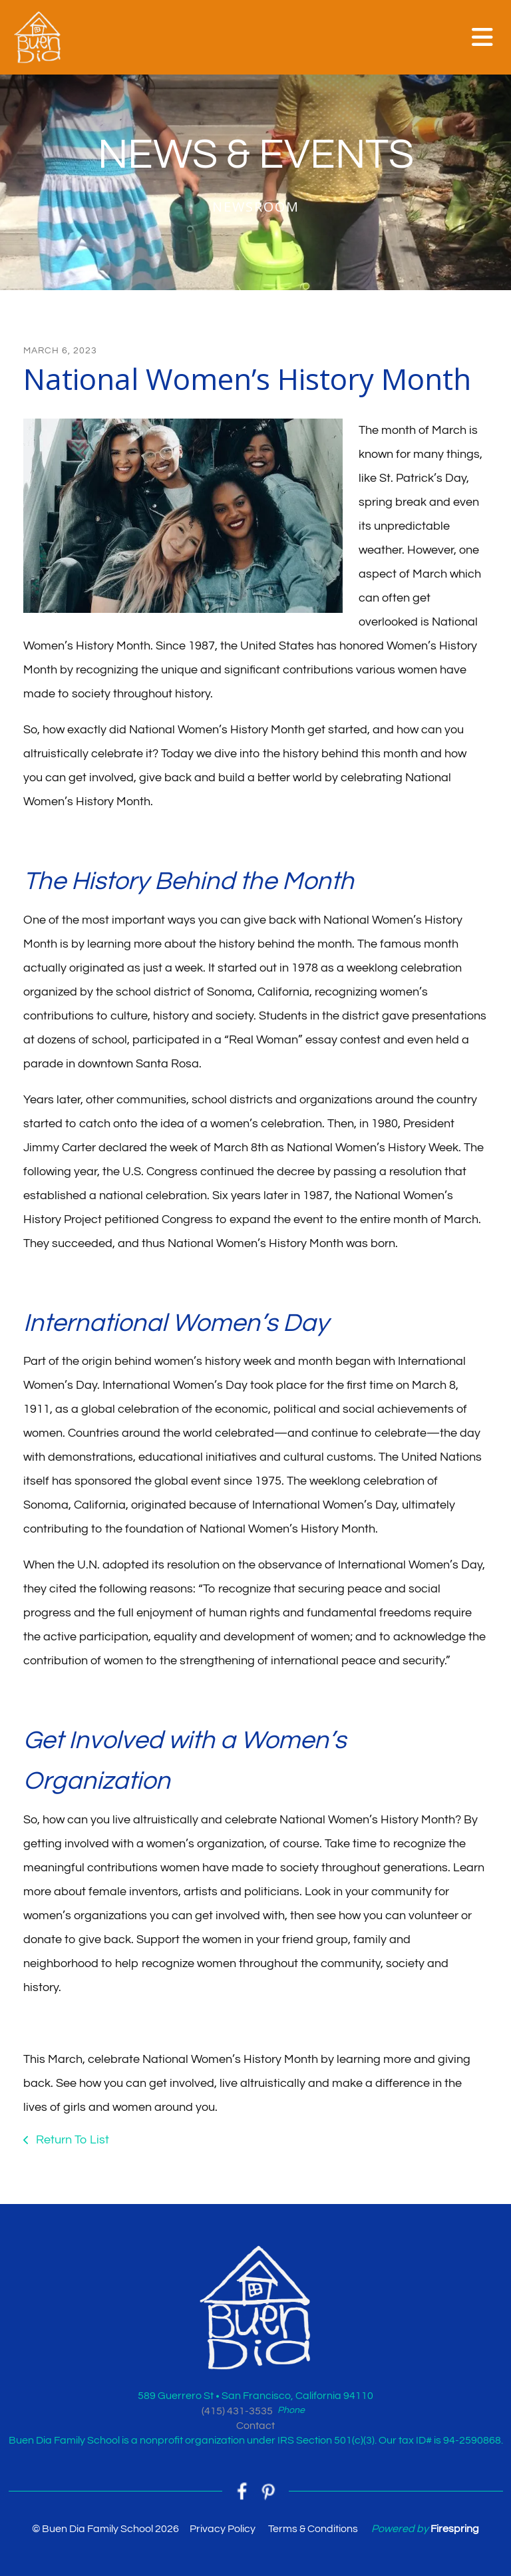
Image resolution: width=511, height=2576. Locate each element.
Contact (255, 2425)
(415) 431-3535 (237, 2411)
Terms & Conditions (313, 2528)
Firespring (454, 2528)
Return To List (71, 2139)
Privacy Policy (223, 2528)
